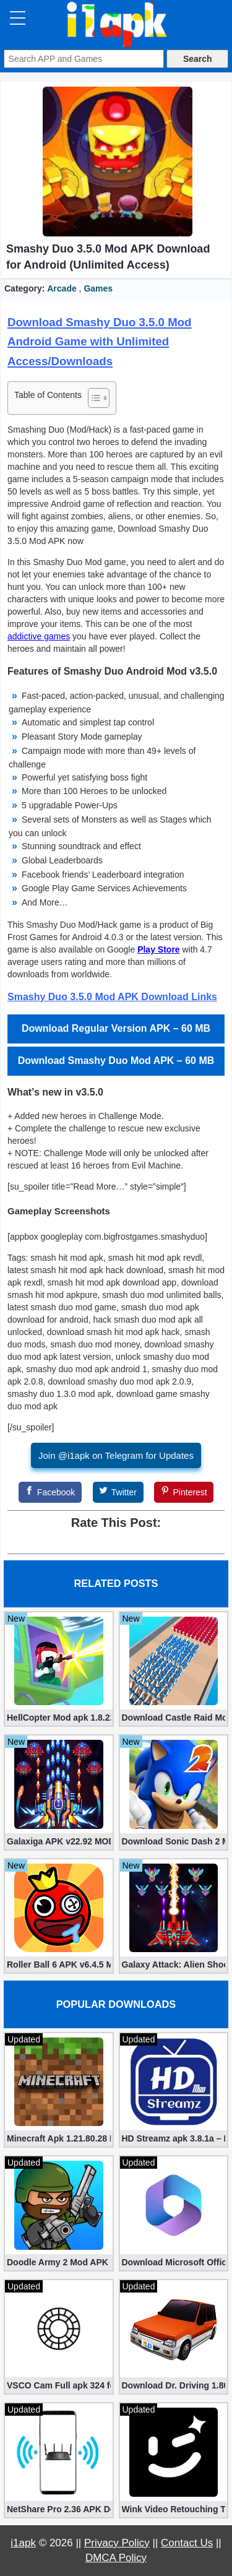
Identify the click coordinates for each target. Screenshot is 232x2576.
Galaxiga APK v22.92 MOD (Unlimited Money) (59, 1841)
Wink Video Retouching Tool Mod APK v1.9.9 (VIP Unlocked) (174, 2509)
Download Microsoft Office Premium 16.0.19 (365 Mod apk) (174, 2262)
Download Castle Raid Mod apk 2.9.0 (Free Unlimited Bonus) (174, 1717)
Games (98, 288)
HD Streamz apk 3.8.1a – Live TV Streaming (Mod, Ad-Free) (174, 2138)
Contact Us (187, 2543)
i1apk (23, 2543)
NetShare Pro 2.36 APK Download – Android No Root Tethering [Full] (59, 2509)
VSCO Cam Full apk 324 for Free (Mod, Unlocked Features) (59, 2385)
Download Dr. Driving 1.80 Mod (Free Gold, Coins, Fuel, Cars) (174, 2385)
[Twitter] (118, 1492)
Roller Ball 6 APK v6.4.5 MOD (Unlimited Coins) (59, 1964)
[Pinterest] (183, 1492)
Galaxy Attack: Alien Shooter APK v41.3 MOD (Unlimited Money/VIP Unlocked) (174, 1964)
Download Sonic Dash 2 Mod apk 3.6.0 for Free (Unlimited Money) (174, 1841)
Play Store (158, 949)
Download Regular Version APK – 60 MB (116, 1028)
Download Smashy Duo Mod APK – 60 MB (116, 1060)
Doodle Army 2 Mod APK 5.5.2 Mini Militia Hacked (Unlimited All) (59, 2262)
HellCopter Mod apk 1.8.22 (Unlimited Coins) (59, 1717)
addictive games (38, 636)
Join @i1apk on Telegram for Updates (116, 1455)
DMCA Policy (116, 2558)
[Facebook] (50, 1492)
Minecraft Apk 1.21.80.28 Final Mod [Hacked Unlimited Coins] (59, 2138)
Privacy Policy (117, 2543)
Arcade (61, 288)
